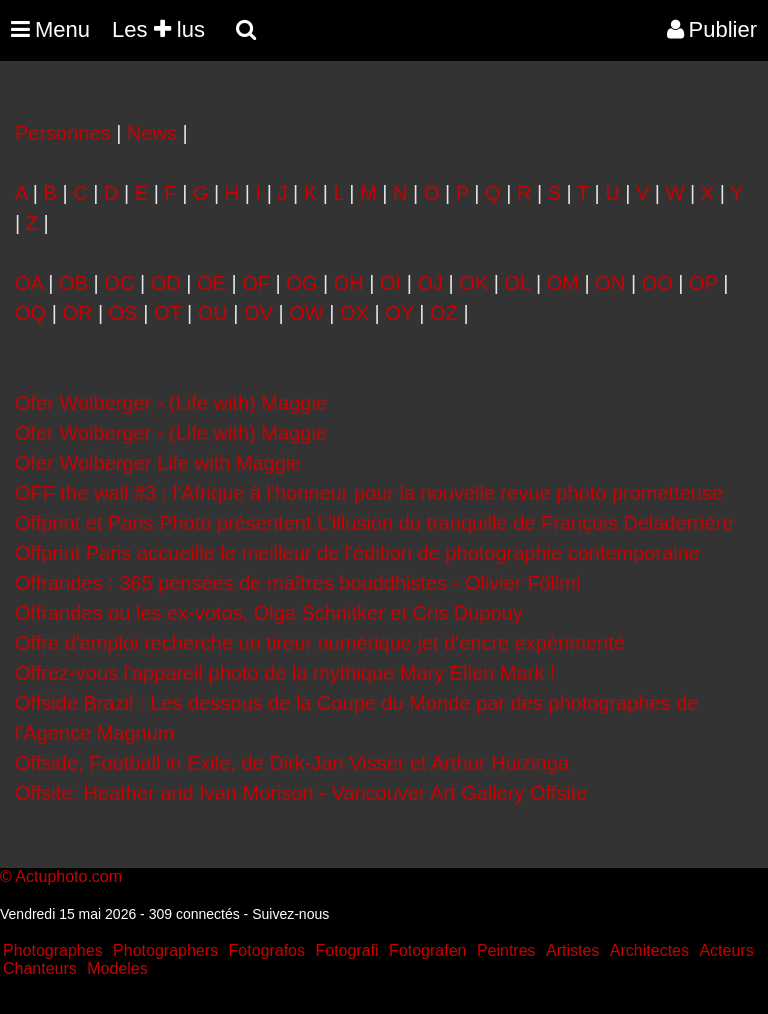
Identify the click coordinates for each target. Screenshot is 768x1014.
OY (399, 313)
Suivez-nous (290, 914)
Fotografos (267, 950)
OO (657, 283)
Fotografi (346, 950)
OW (306, 313)
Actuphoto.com (68, 876)
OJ (430, 283)
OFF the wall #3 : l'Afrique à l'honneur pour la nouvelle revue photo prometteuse (369, 493)
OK (473, 283)
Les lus (158, 29)
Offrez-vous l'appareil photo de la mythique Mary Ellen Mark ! (285, 673)
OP (703, 283)
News (152, 133)
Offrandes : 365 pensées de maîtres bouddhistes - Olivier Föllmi (297, 583)
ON (610, 283)
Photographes (53, 950)
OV (258, 313)
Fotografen (427, 950)
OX (354, 313)
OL (518, 283)
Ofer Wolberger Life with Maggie (158, 463)
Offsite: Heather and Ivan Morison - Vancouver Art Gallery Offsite (304, 793)
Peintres (506, 950)
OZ (444, 313)
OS (123, 313)
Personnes (63, 133)
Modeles (117, 968)
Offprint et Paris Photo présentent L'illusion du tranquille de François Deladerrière (374, 523)
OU (213, 313)
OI (390, 283)
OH (349, 283)
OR (77, 313)
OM (563, 283)
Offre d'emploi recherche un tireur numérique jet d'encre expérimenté (320, 643)
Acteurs (726, 950)
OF (256, 283)
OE (211, 283)
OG (301, 283)
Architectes (649, 950)
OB (73, 283)
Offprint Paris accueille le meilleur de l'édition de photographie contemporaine (357, 553)
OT (167, 313)
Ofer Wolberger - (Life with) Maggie (171, 403)
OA (29, 283)
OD (166, 283)
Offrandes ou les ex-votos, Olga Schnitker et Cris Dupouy (269, 613)
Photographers (165, 950)
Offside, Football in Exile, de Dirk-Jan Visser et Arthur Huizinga (292, 763)
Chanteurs (40, 968)
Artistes (572, 950)
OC (119, 283)
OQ (30, 313)
